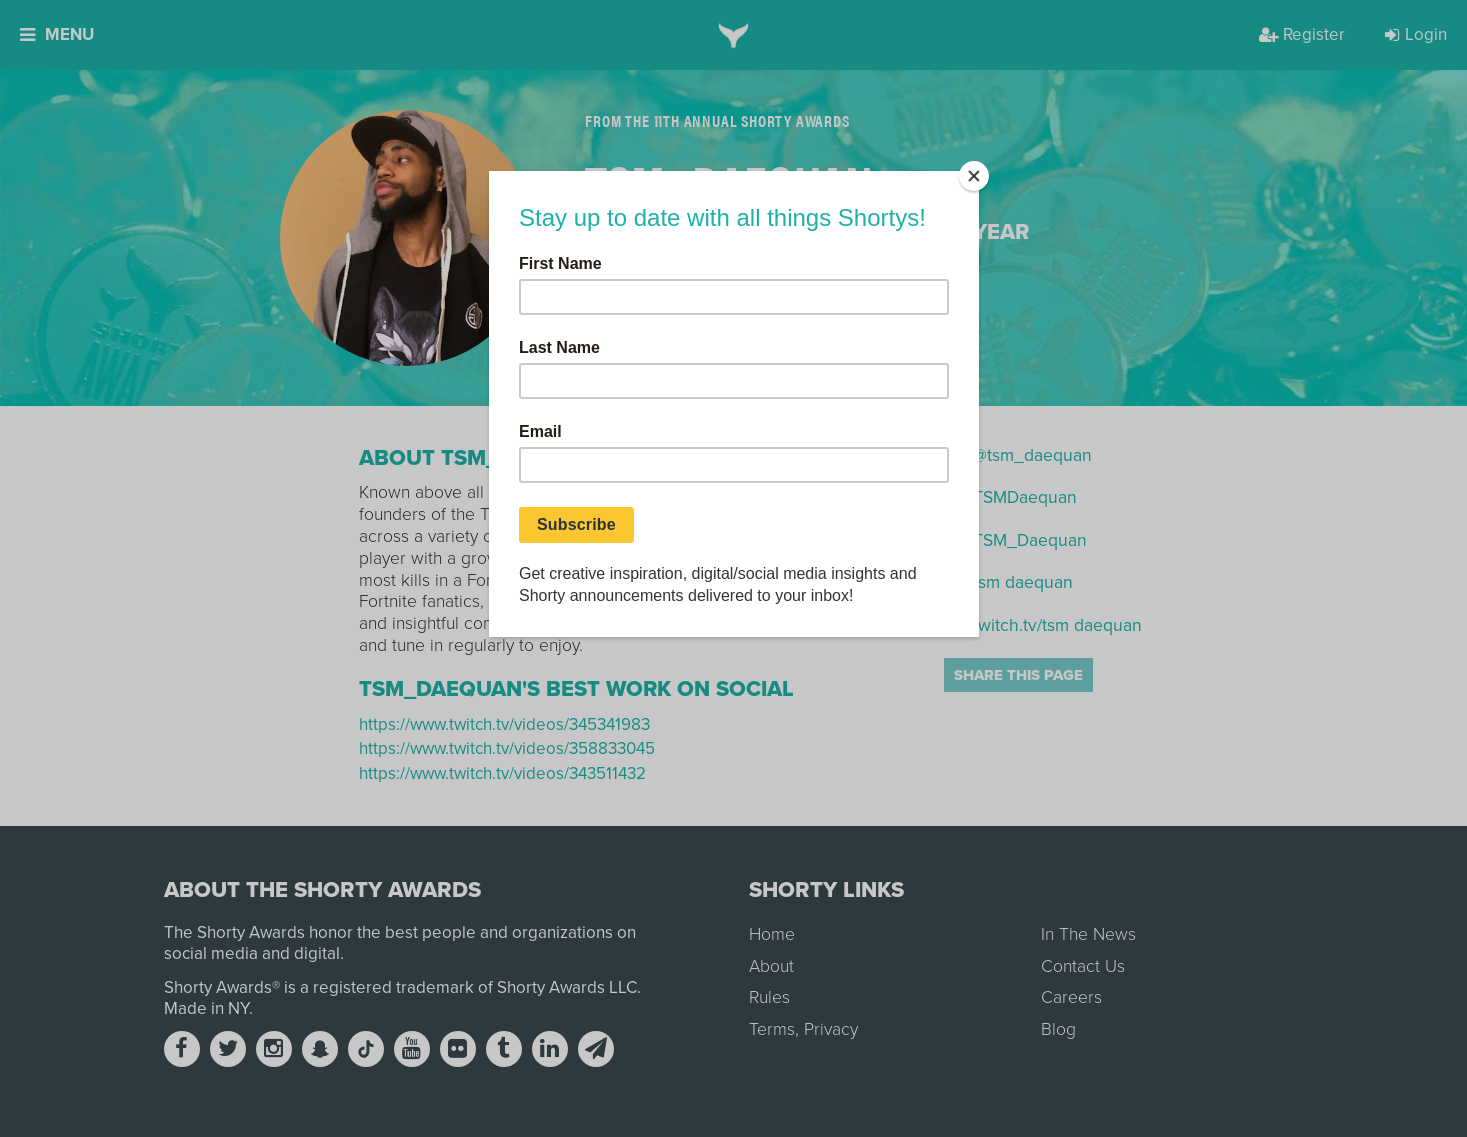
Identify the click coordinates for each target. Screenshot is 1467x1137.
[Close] (974, 176)
